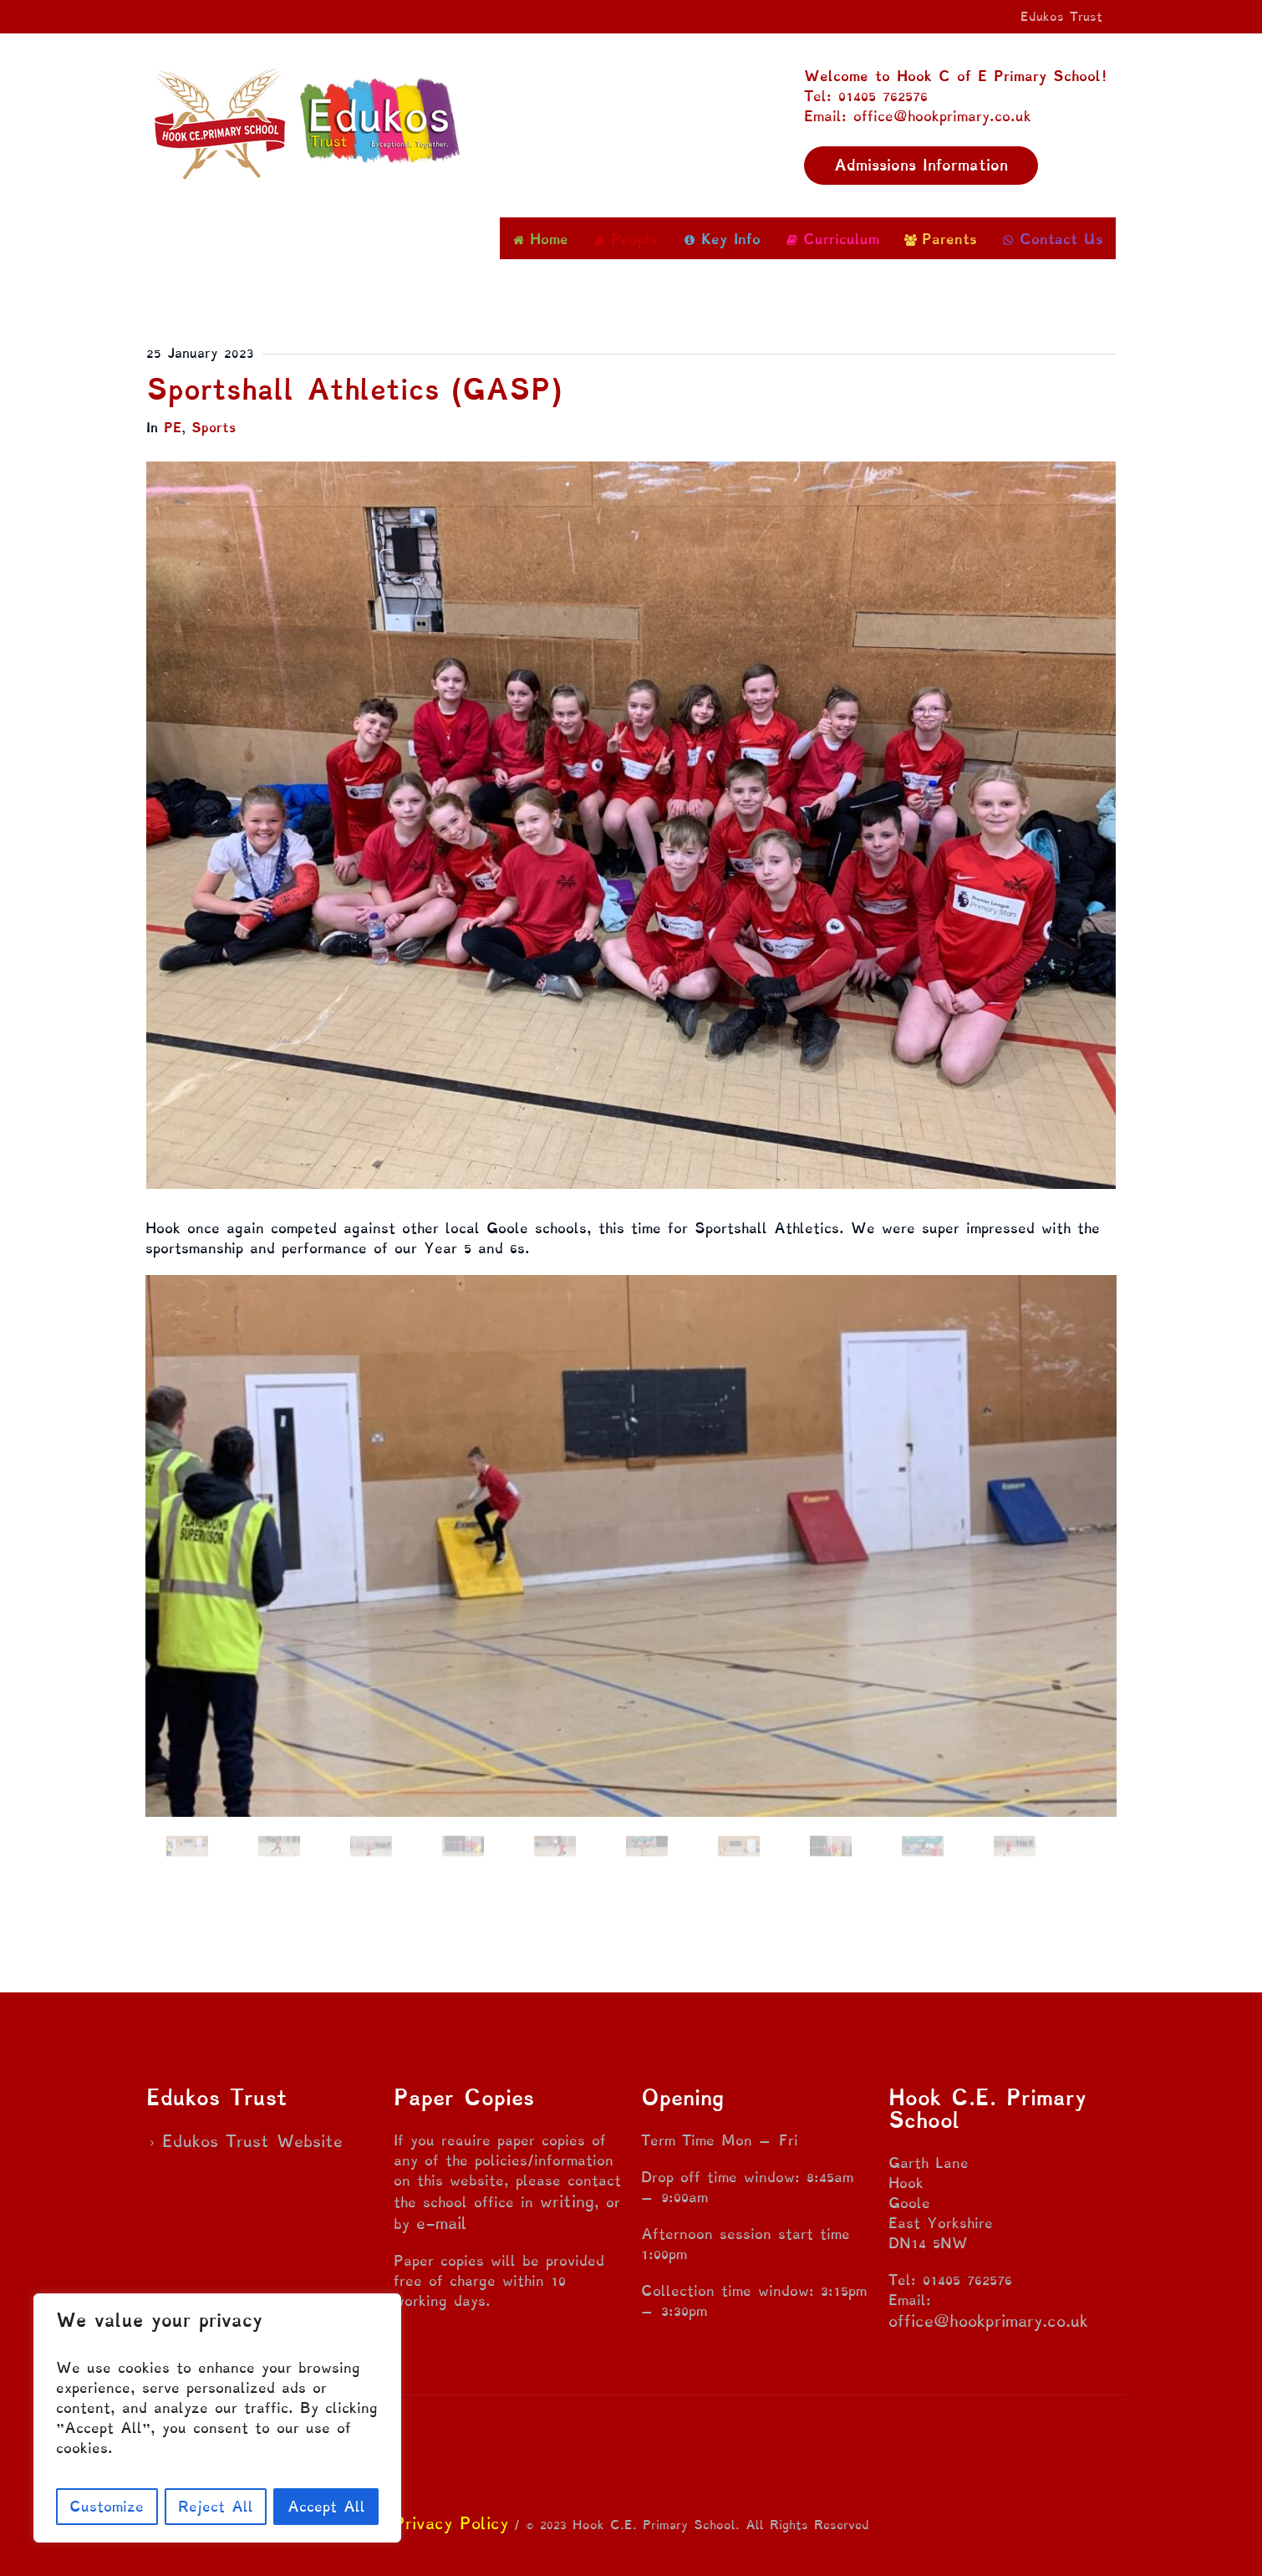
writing (567, 2201)
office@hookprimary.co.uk (988, 2321)
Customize (106, 2506)
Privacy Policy (451, 2523)
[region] (217, 2418)
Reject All (215, 2506)
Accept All (326, 2506)
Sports (213, 427)
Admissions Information (921, 165)
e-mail (441, 2223)
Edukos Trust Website (252, 2141)
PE (172, 427)
